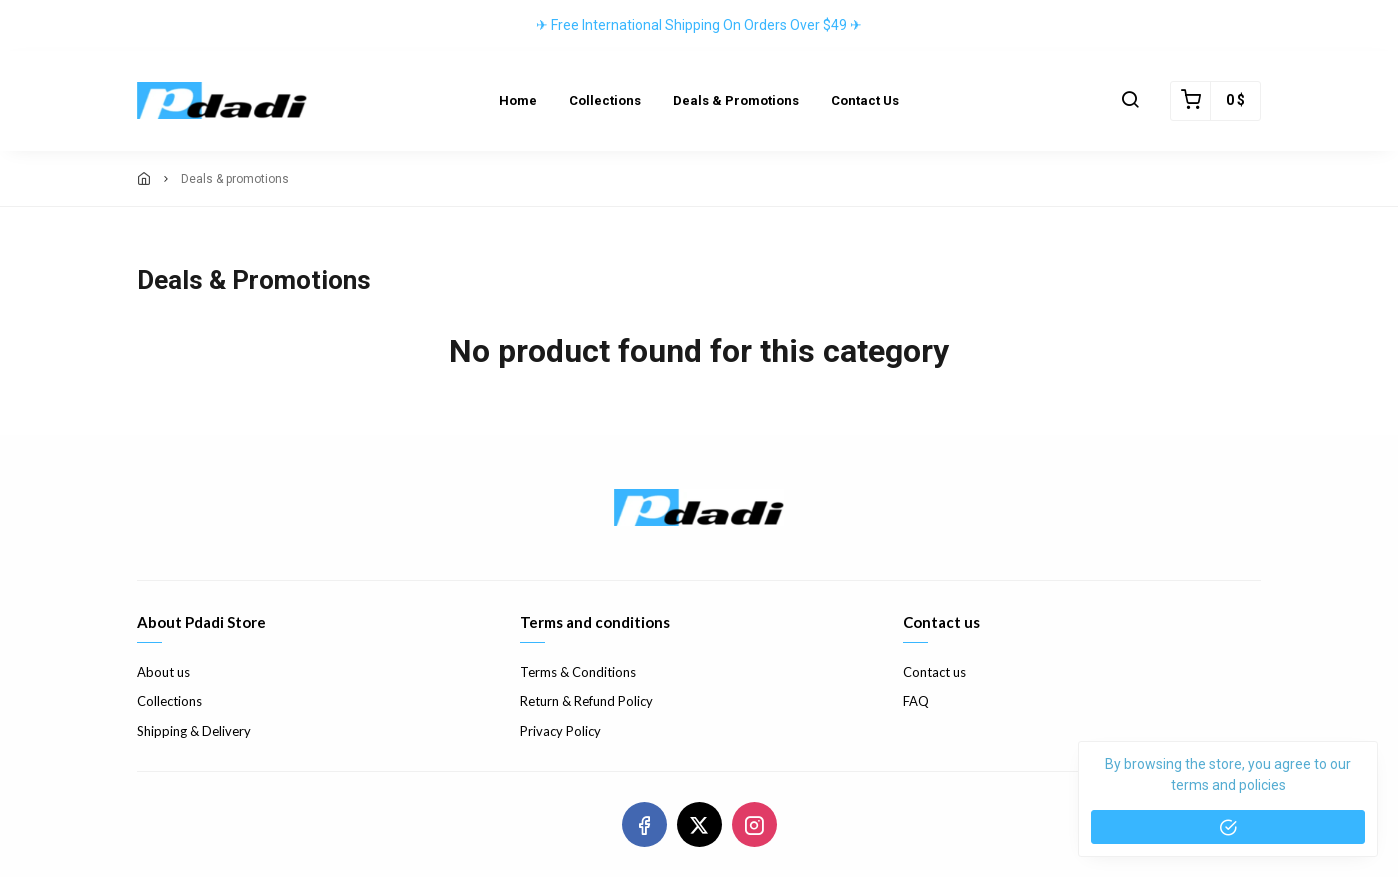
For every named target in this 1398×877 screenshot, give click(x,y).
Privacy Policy (560, 731)
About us (163, 672)
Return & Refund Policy (586, 701)
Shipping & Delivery (194, 731)
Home (518, 100)
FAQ (916, 701)
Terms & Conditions (578, 672)
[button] (1130, 101)
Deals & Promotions (736, 100)
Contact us (934, 672)
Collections (605, 100)
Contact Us (865, 100)
